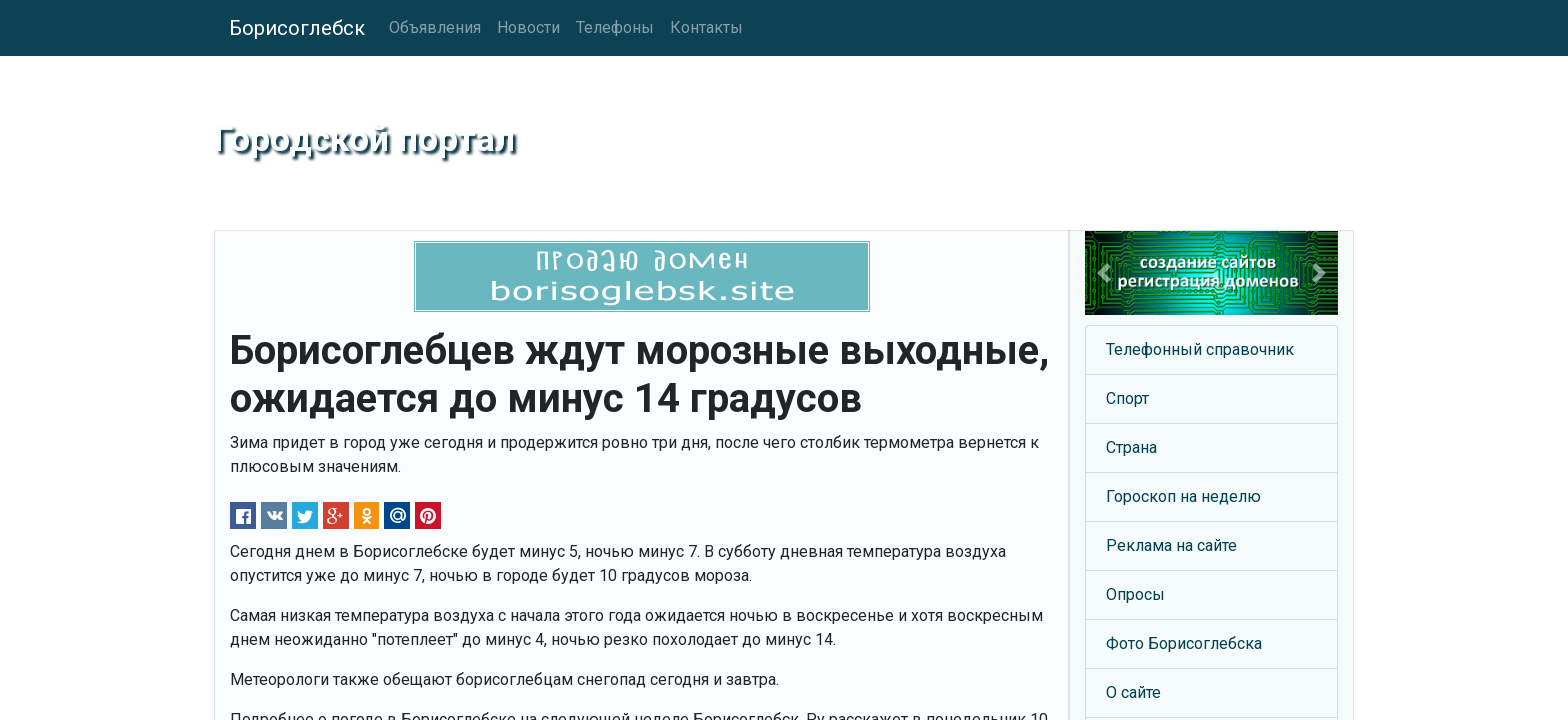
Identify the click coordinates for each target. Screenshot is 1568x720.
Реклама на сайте (1171, 545)
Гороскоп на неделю (1183, 496)
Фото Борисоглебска (1184, 643)
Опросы (1135, 594)
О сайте (1133, 692)
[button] (1104, 273)
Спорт (1127, 398)
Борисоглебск (297, 28)
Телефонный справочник (1200, 349)
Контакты (706, 27)
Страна (1131, 447)
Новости (528, 27)
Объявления (435, 27)
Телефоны (615, 27)
